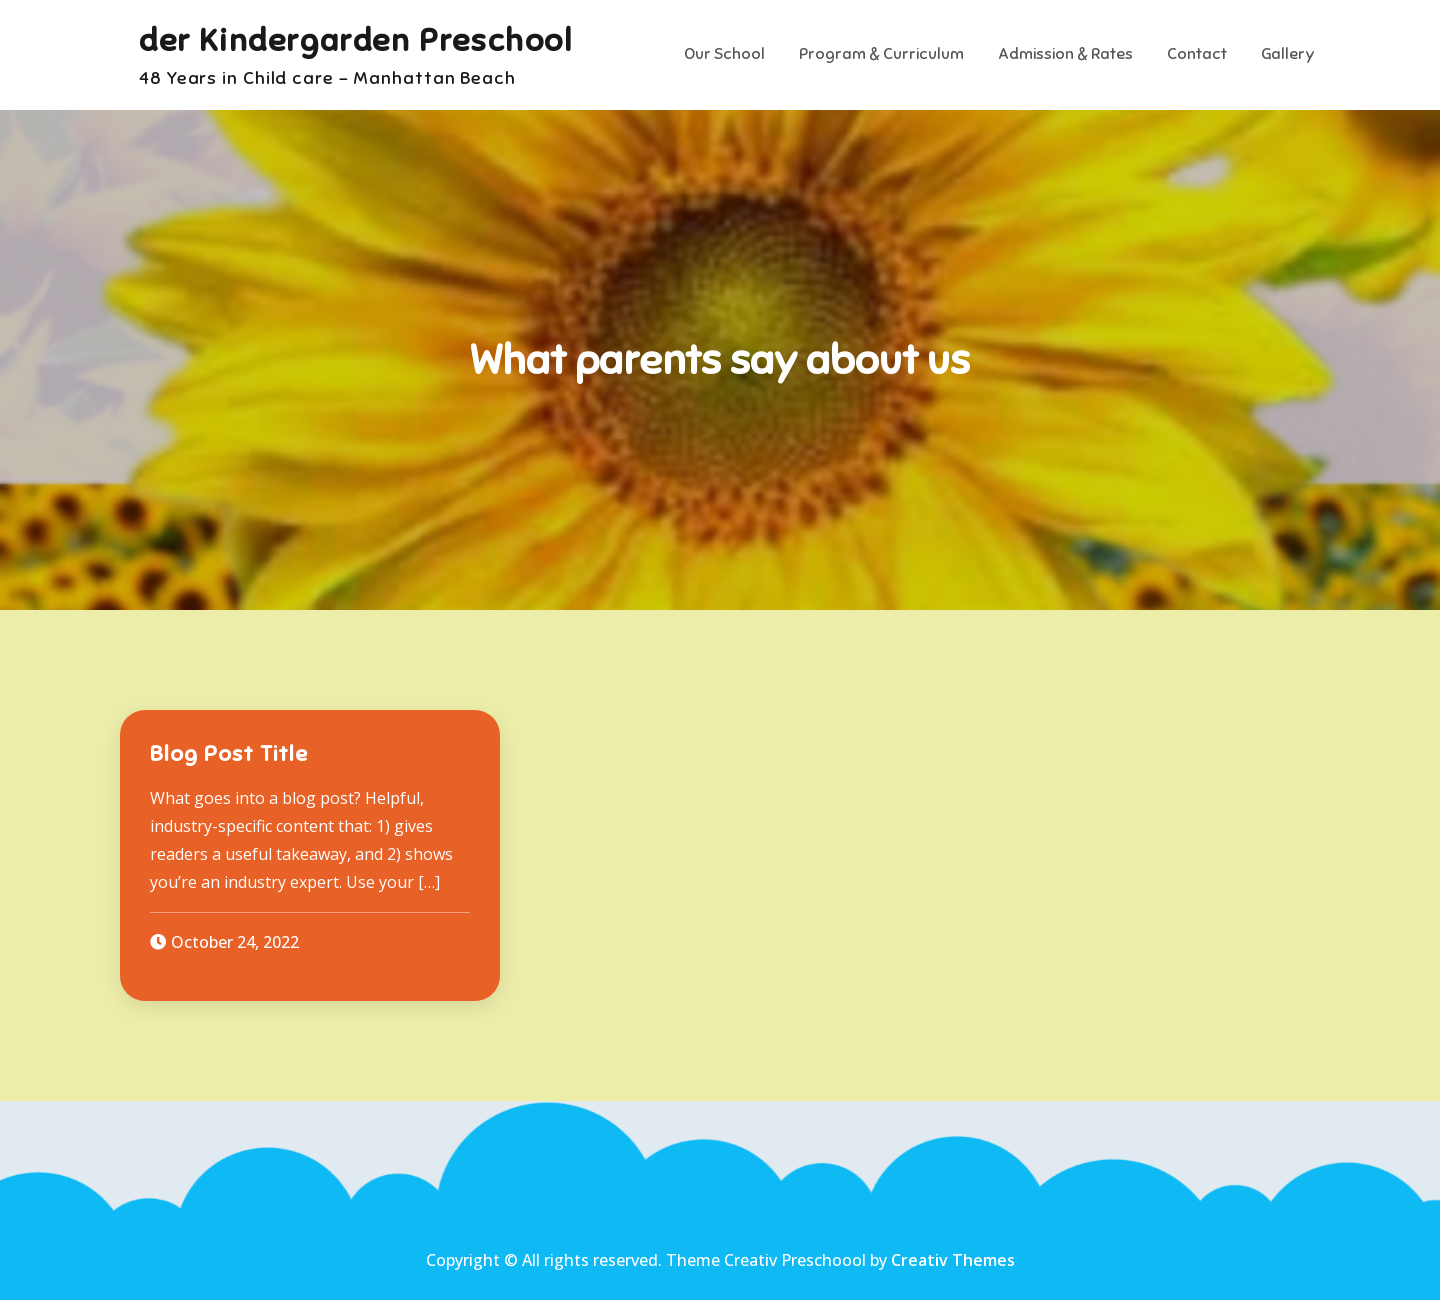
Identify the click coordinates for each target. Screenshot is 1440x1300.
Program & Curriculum (881, 54)
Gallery (1288, 54)
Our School (724, 54)
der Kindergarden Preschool (356, 40)
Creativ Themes (953, 1260)
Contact (1197, 54)
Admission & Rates (1065, 54)
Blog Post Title (229, 753)
